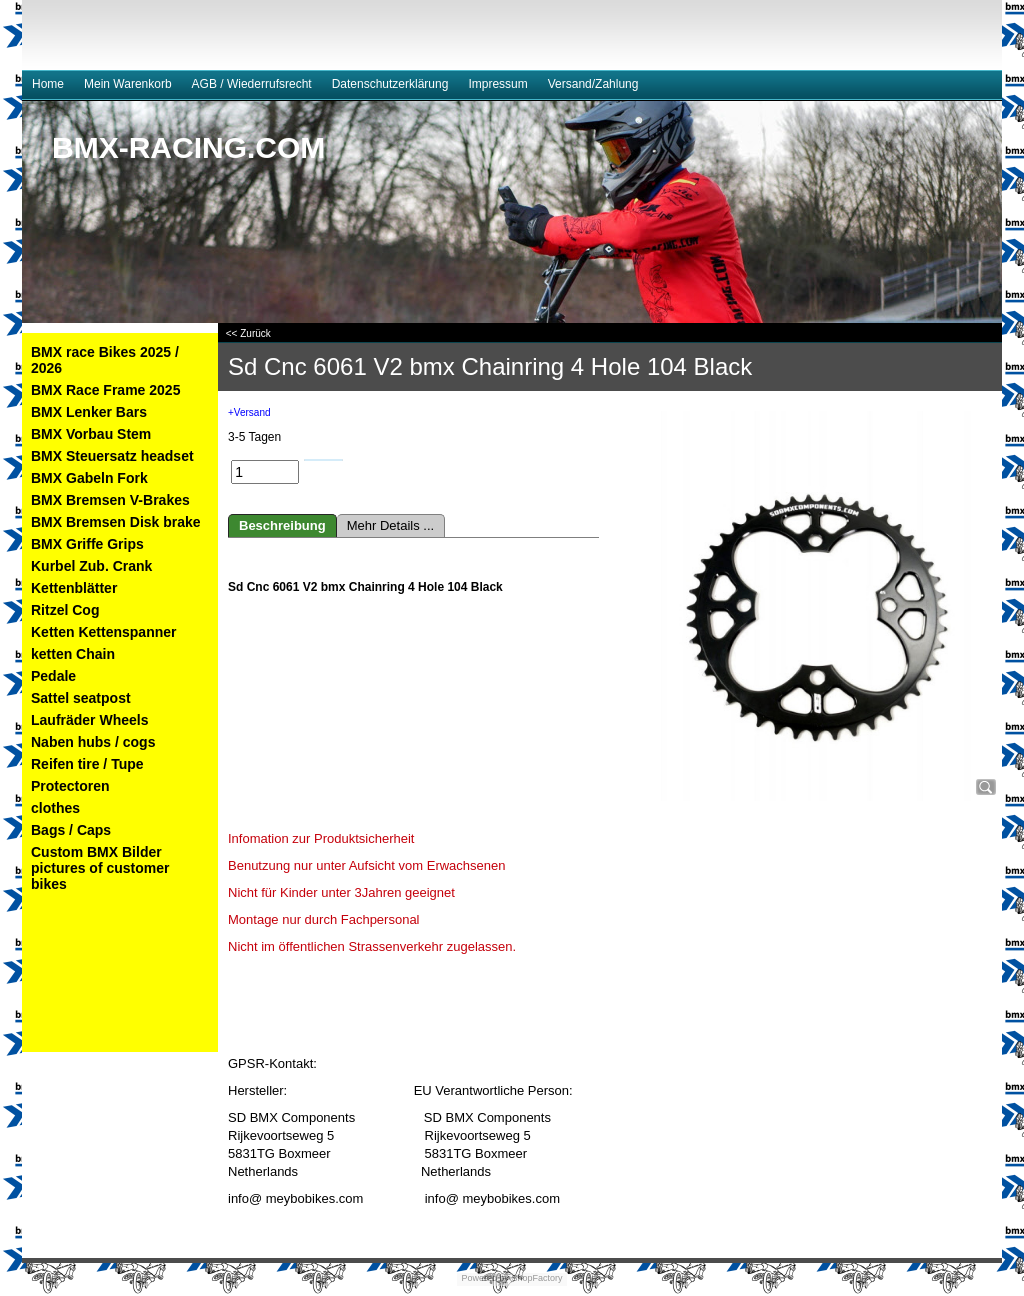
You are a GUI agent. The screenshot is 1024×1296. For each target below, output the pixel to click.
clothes (55, 808)
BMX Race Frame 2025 (105, 390)
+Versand (249, 412)
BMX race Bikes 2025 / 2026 (105, 360)
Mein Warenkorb (128, 84)
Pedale (53, 676)
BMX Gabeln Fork (89, 478)
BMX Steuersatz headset (112, 456)
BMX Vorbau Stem (91, 434)
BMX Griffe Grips (87, 544)
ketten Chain (73, 654)
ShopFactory (536, 1278)
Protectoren (70, 786)
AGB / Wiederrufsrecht (252, 84)
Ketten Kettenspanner (103, 632)
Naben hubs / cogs (93, 742)
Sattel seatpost (81, 698)
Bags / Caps (71, 830)
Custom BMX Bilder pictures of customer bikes (100, 868)
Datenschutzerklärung (390, 84)
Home (48, 84)
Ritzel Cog (65, 610)
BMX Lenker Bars (89, 412)
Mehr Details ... (390, 525)
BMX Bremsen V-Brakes (110, 500)
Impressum (497, 84)
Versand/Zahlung (593, 84)
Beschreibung (282, 525)
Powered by (485, 1278)
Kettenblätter (74, 588)
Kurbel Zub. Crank (91, 566)
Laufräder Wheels (89, 720)
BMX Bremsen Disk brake (116, 522)
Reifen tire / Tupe (87, 764)
